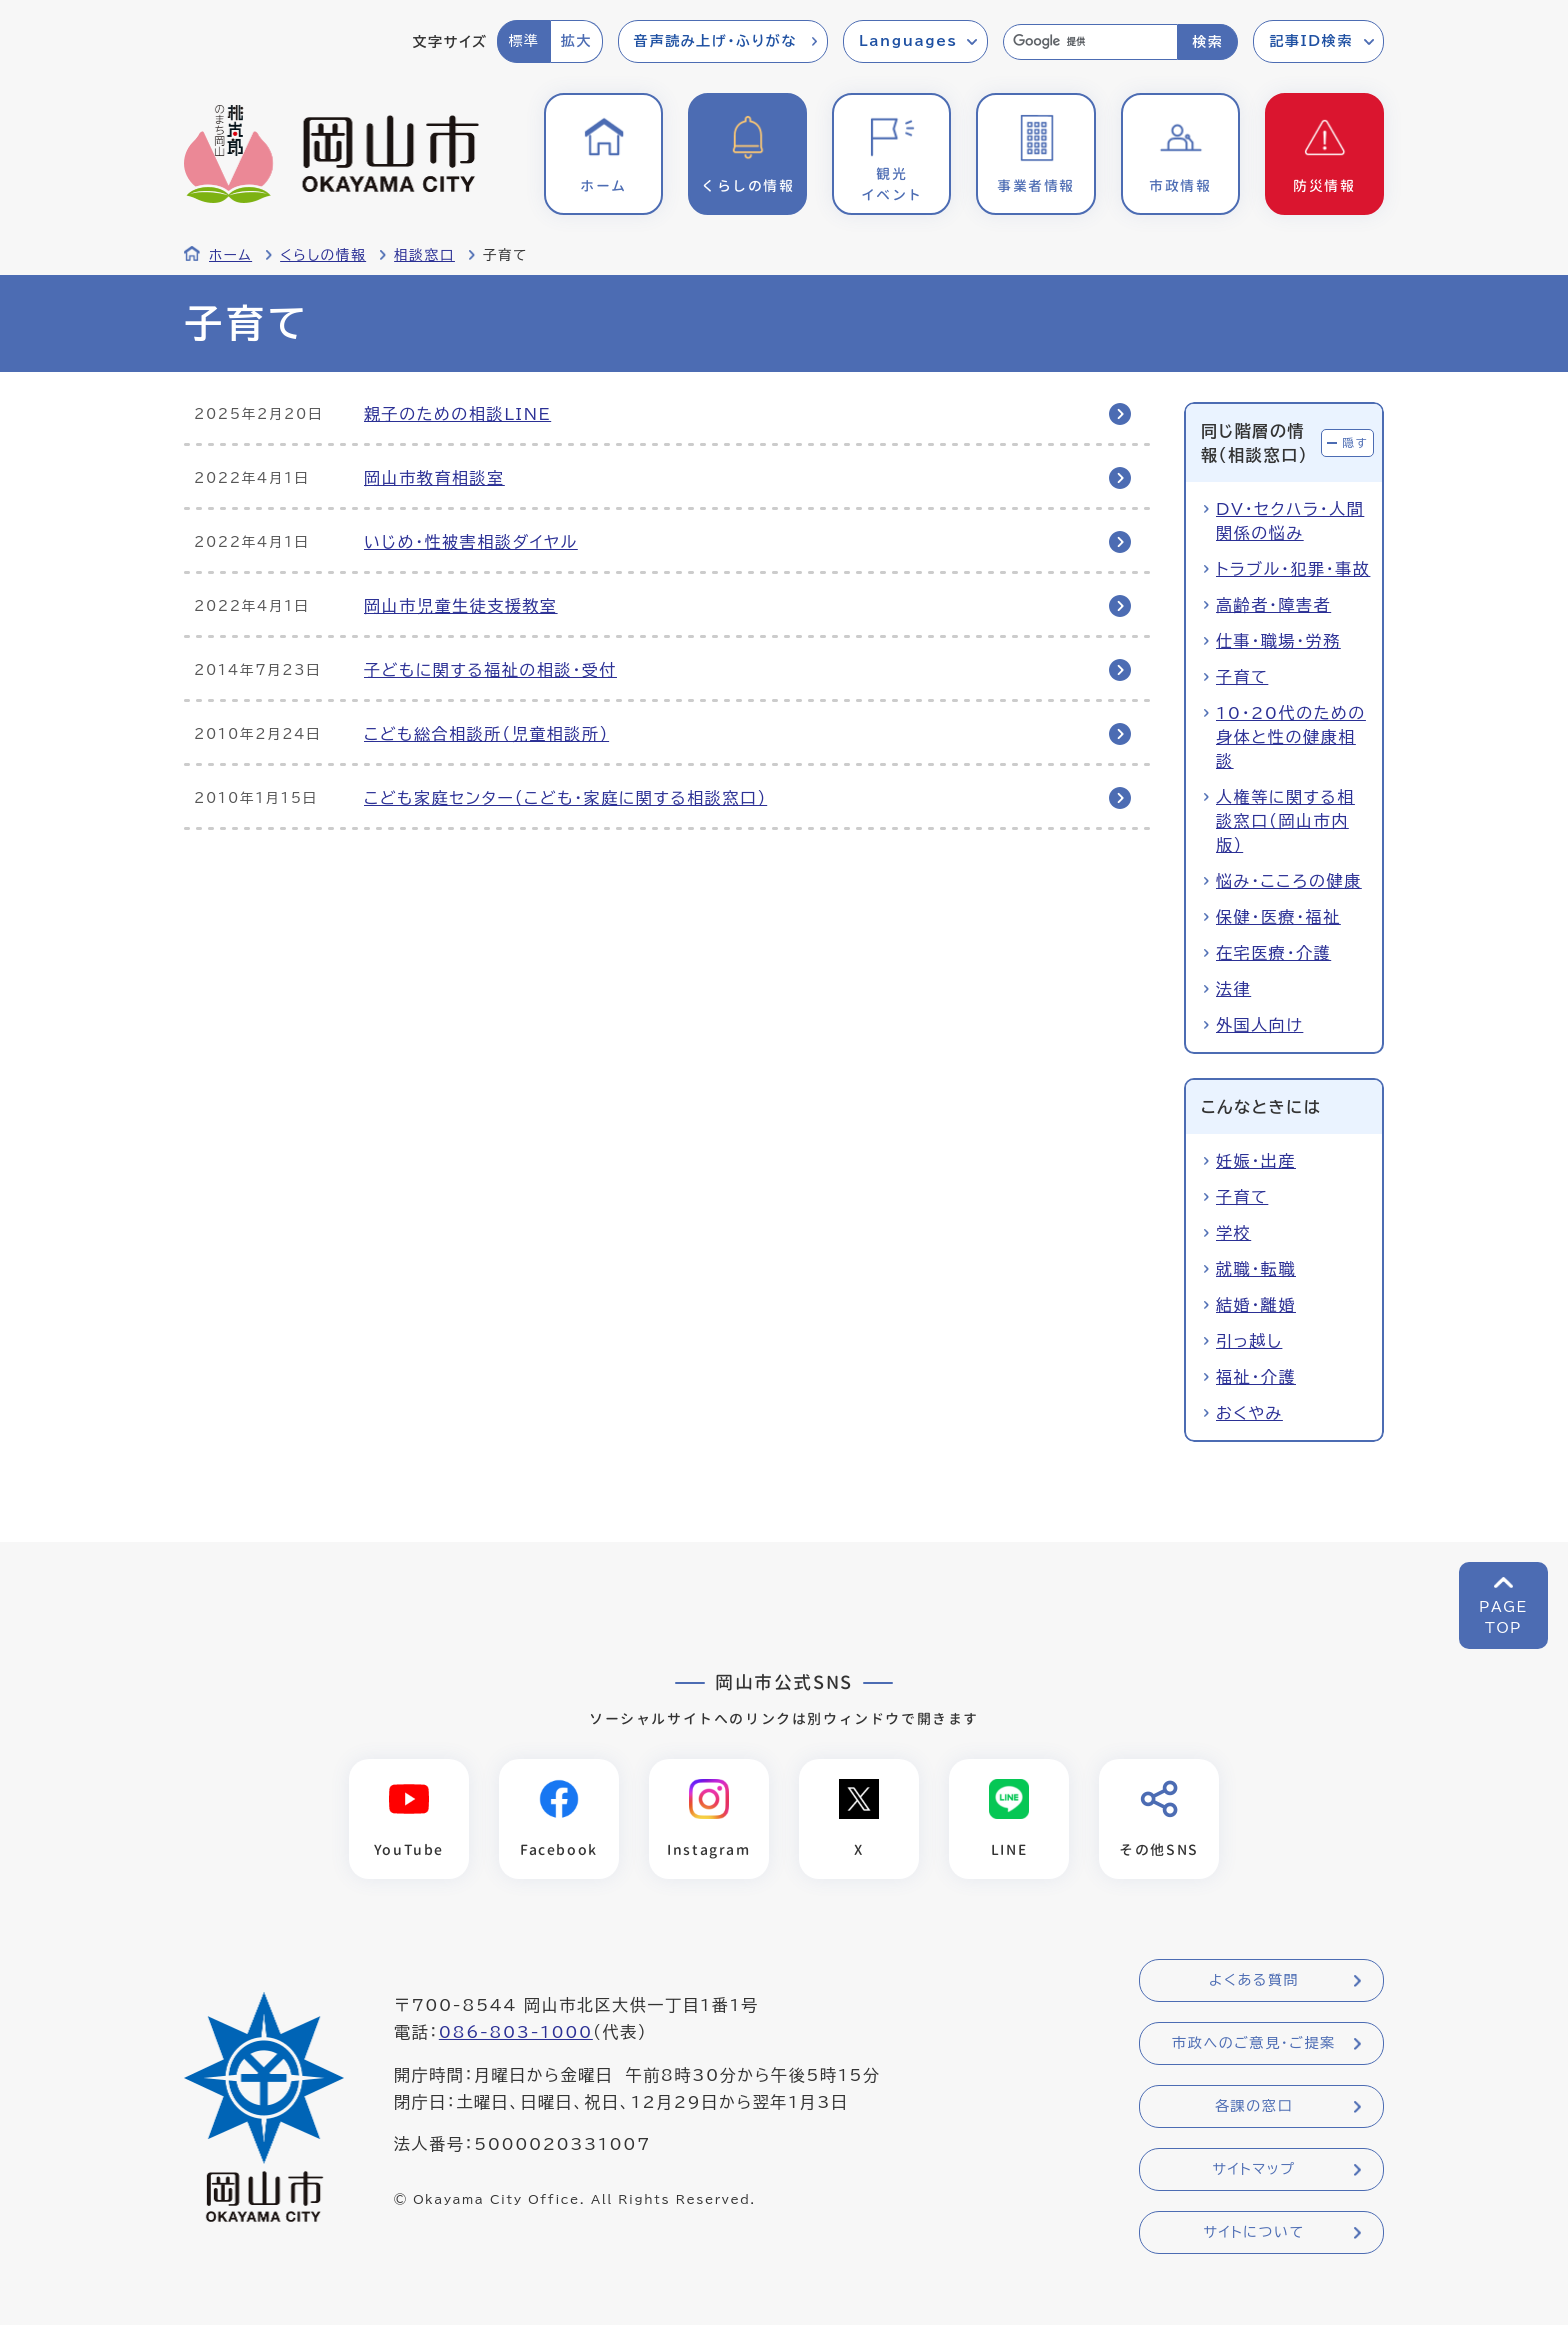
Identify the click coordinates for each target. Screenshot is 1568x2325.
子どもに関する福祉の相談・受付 (490, 670)
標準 (523, 41)
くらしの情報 (323, 255)
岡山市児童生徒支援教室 (461, 606)
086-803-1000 (516, 2033)
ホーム (230, 255)
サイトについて (1253, 2233)
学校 (1233, 1233)
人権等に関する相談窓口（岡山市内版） (1285, 821)
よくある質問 (1254, 1981)
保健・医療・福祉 (1278, 917)
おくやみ (1249, 1413)
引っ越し (1249, 1341)
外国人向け (1259, 1025)
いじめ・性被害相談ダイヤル (471, 542)
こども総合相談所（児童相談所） (486, 734)
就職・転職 (1256, 1269)
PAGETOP (1503, 1617)
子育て (1242, 677)
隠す (1355, 442)
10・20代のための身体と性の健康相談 (1291, 737)
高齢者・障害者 (1273, 605)
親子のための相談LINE (457, 414)
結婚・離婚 (1256, 1305)
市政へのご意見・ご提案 (1254, 2044)
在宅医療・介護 (1273, 953)
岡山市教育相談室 (434, 478)
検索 (1207, 42)
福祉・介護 (1256, 1377)
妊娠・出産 (1256, 1161)
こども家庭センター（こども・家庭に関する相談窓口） (565, 798)
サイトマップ (1253, 2170)
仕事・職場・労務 (1278, 641)
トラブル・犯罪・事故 (1293, 569)
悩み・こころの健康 (1289, 881)
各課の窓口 (1254, 2107)
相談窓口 (424, 255)
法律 (1233, 989)
